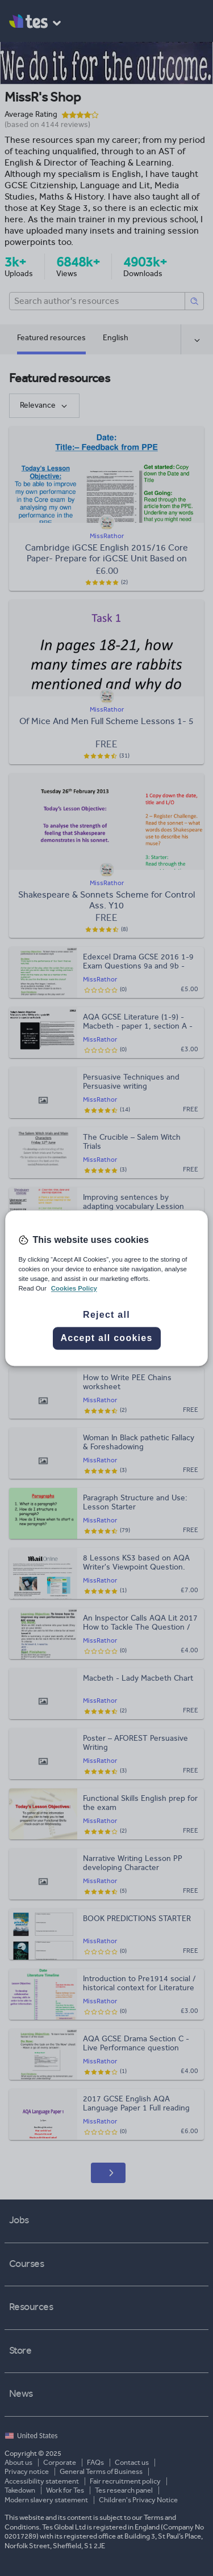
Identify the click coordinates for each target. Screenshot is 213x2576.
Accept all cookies (106, 1338)
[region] (106, 1288)
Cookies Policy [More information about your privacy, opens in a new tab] (74, 1288)
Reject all (106, 1314)
